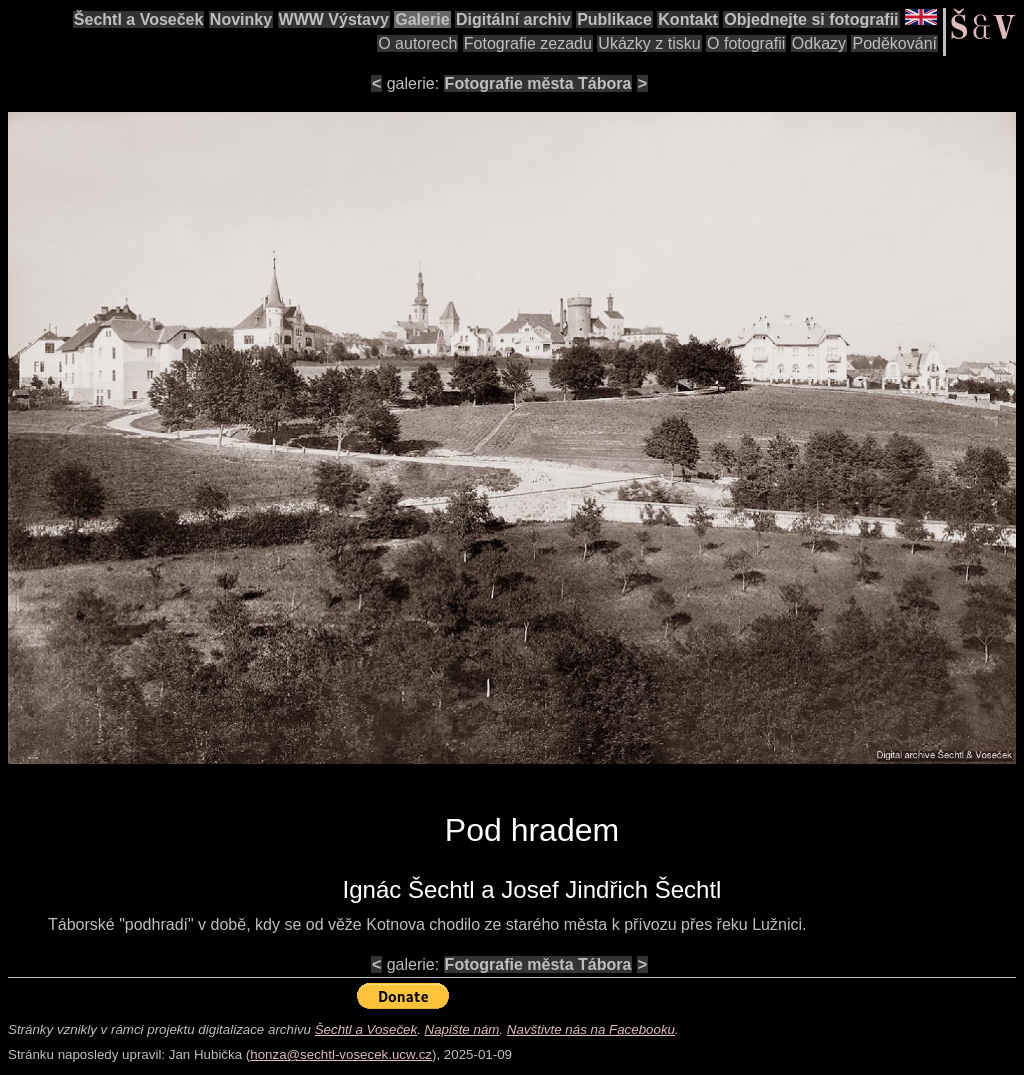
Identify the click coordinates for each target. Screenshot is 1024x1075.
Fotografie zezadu (528, 43)
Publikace (614, 19)
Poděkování (894, 43)
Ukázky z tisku (649, 43)
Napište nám (462, 1029)
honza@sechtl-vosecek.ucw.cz (341, 1054)
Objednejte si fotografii (811, 19)
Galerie (422, 19)
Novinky (241, 19)
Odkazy (819, 43)
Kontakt (688, 19)
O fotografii (746, 43)
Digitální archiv (513, 19)
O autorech (417, 43)
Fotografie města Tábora (538, 83)
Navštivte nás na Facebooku (591, 1029)
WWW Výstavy (334, 19)
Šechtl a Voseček (139, 19)
